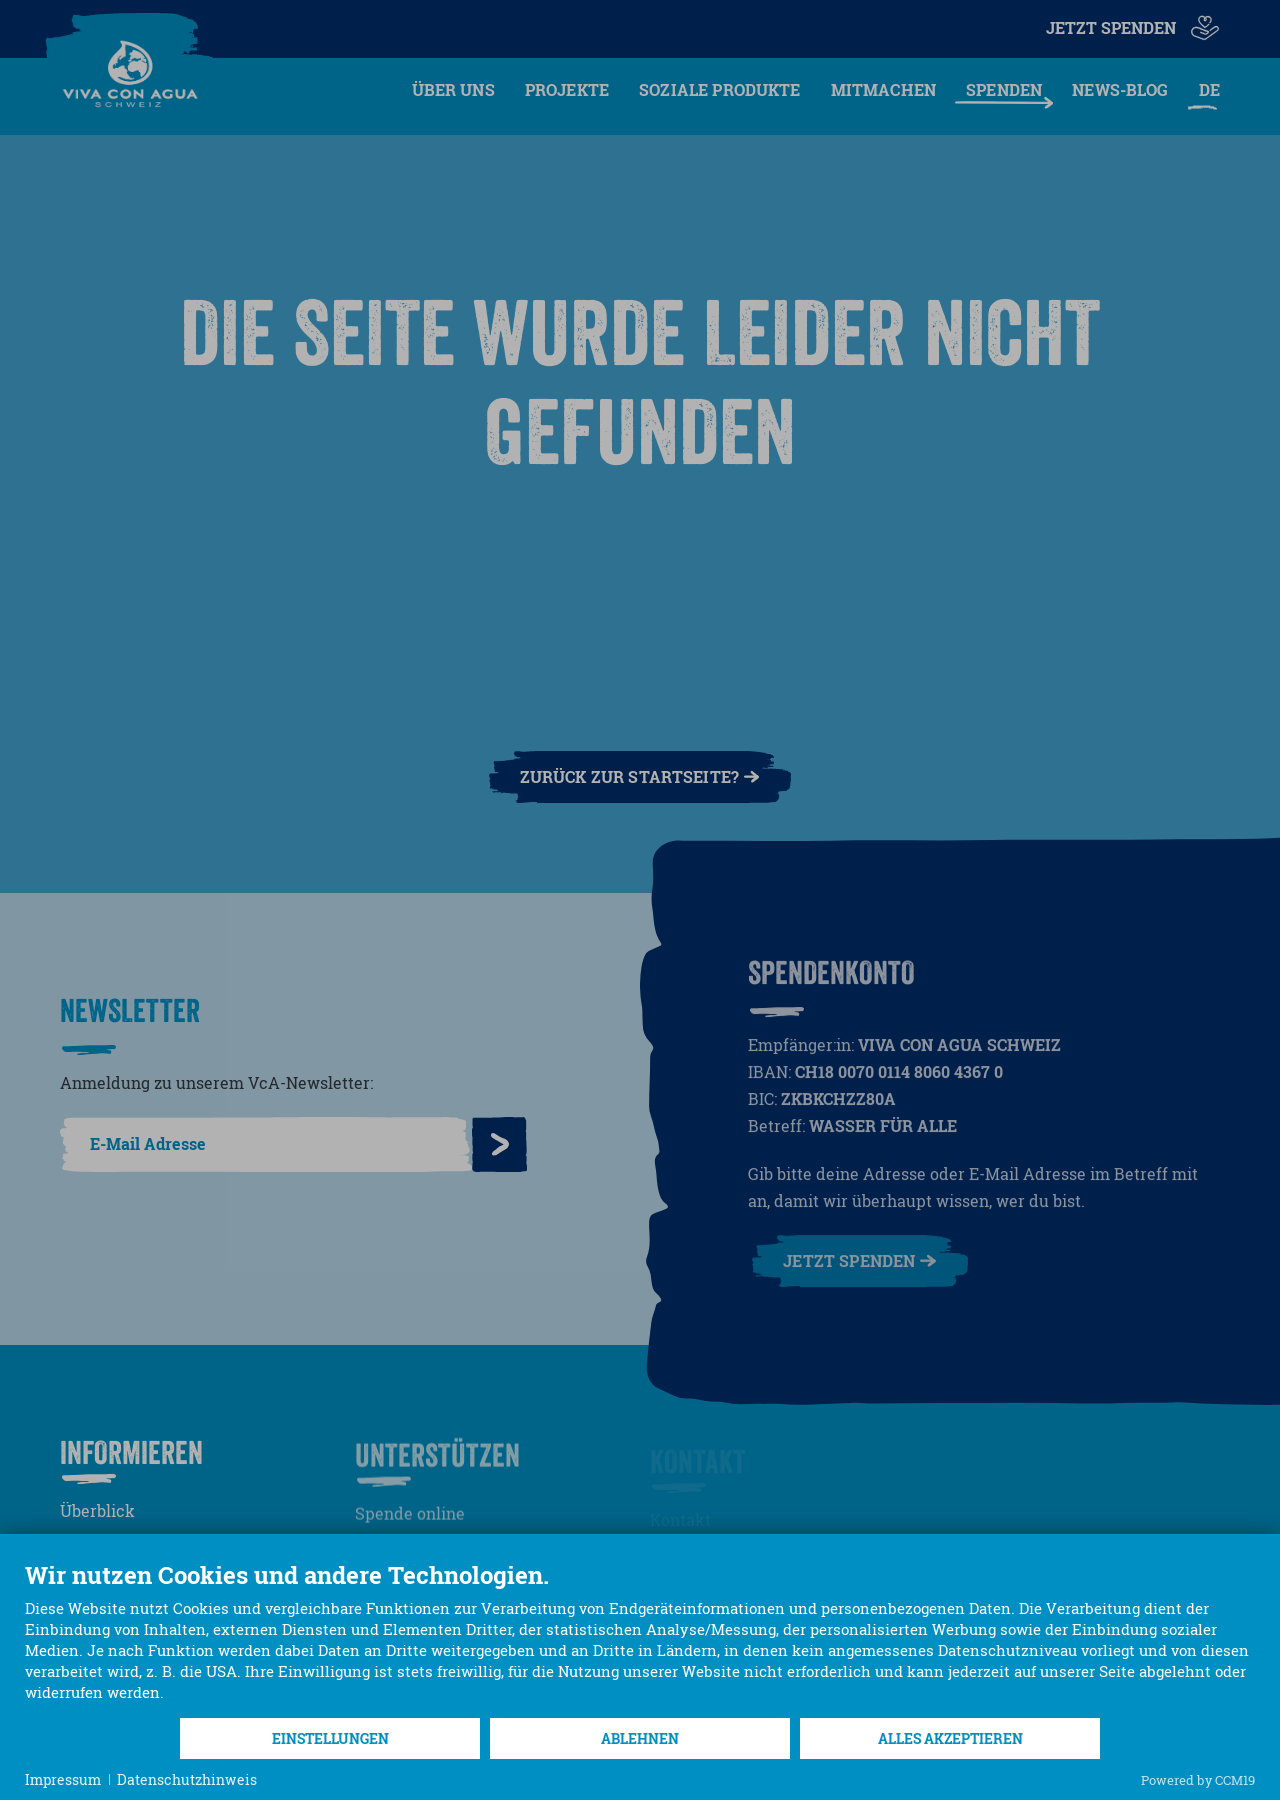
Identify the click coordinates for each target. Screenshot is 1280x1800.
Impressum (63, 1779)
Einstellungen (330, 1738)
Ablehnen (640, 1738)
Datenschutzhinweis (187, 1779)
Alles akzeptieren (950, 1738)
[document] (640, 1638)
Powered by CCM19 (1198, 1780)
